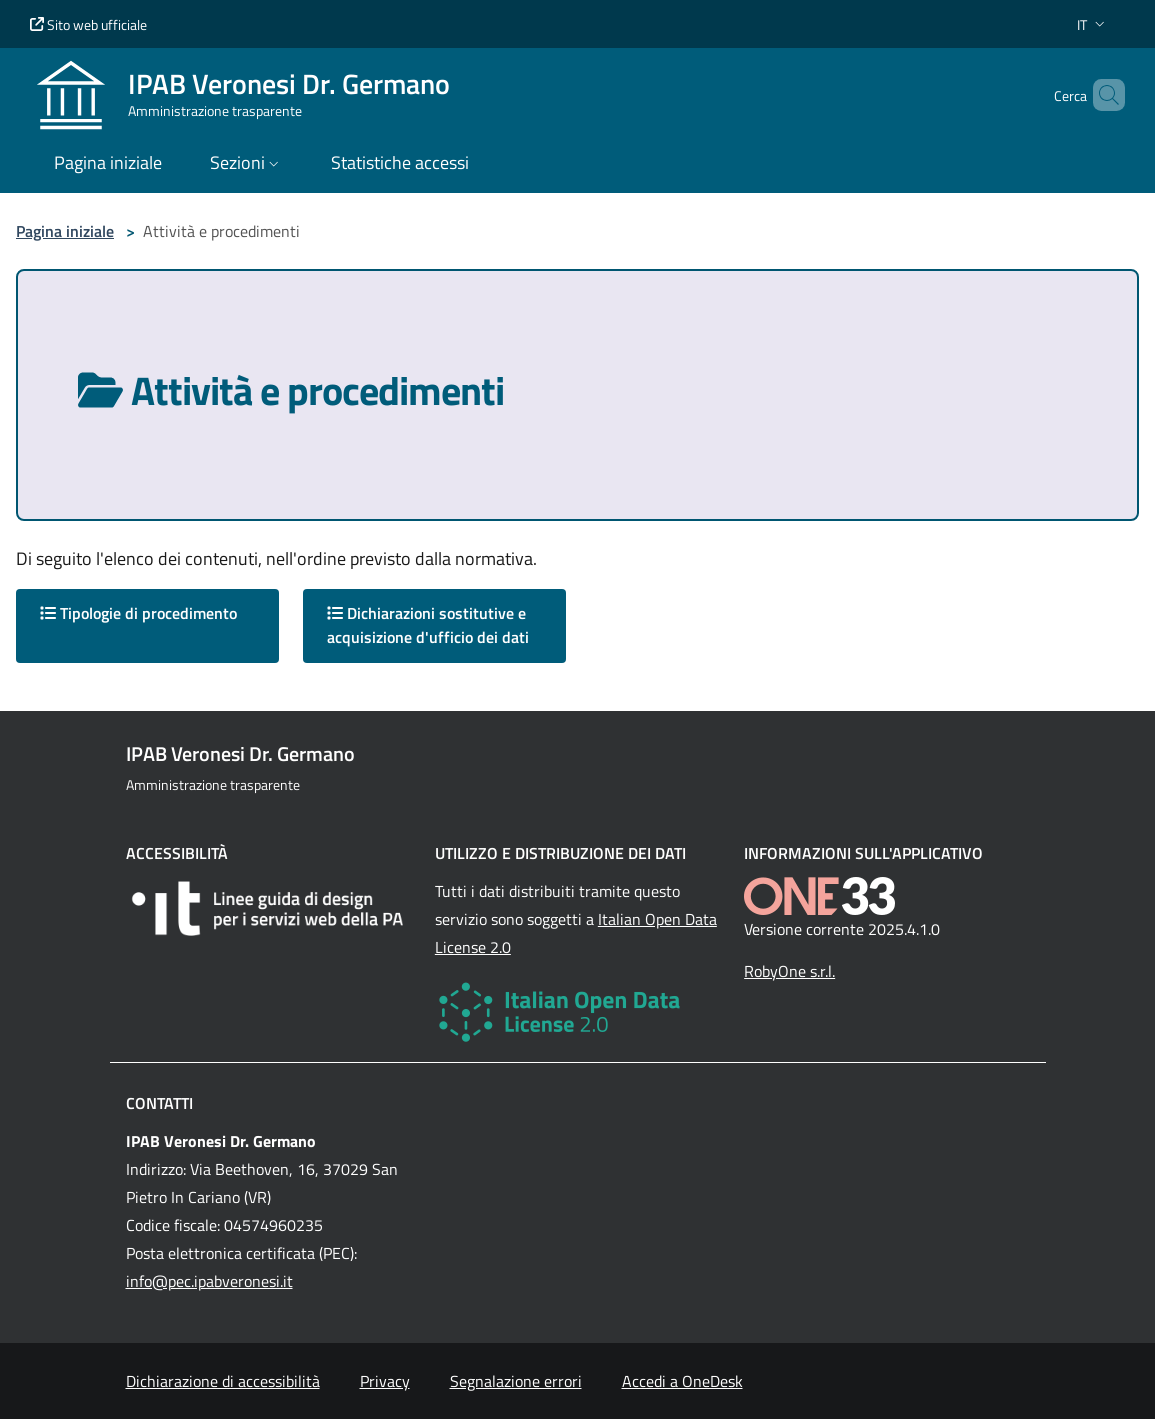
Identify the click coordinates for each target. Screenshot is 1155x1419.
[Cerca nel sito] (1101, 95)
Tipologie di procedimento (138, 613)
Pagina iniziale (65, 231)
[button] (1093, 24)
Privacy (385, 1381)
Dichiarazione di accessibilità (223, 1381)
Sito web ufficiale (88, 24)
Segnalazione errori (516, 1381)
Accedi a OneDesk (682, 1381)
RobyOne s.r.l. (789, 971)
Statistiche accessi (400, 162)
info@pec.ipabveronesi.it (209, 1281)
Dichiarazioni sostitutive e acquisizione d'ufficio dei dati (428, 625)
